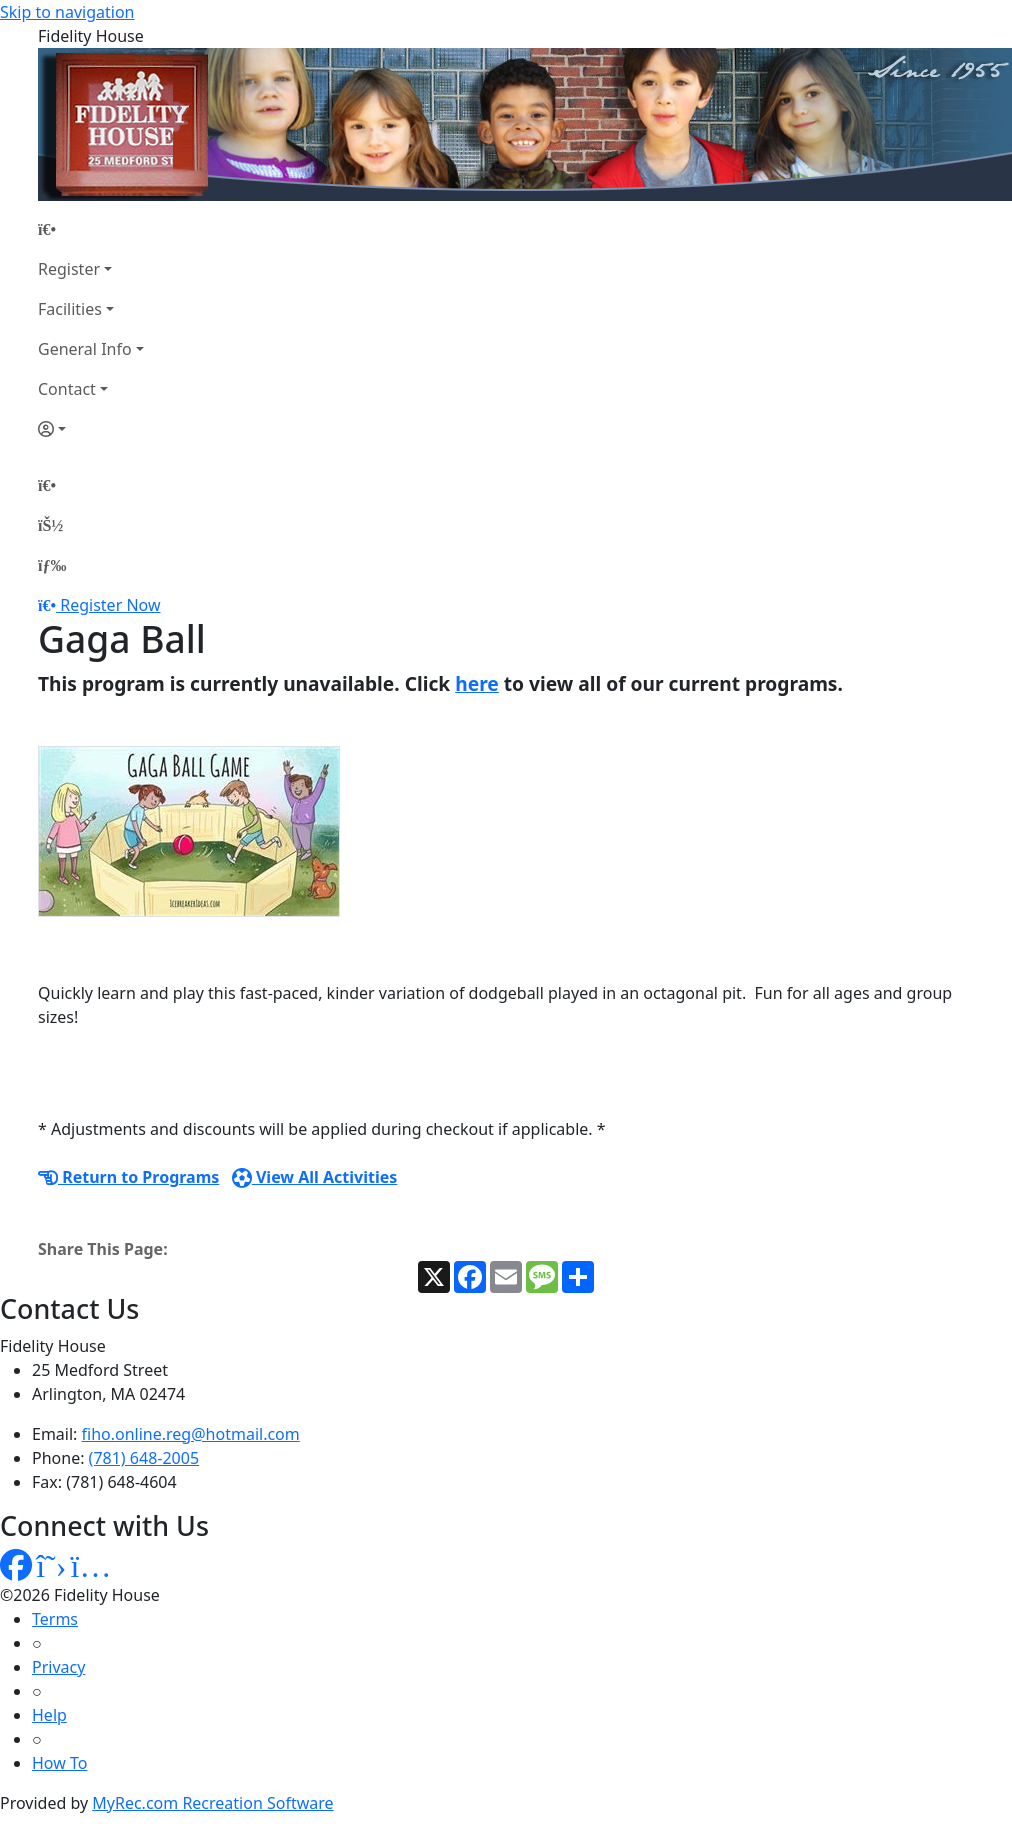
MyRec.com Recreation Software (212, 1803)
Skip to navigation (67, 12)
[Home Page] (91, 229)
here (477, 683)
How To (59, 1763)
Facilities (70, 309)
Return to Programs (128, 1177)
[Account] (91, 429)
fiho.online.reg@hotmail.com (191, 1434)
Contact (67, 389)
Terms (55, 1619)
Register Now (110, 605)
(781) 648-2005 (144, 1458)
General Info (85, 349)
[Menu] (52, 565)
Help (49, 1715)
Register (69, 269)
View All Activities (315, 1177)
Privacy (58, 1667)
